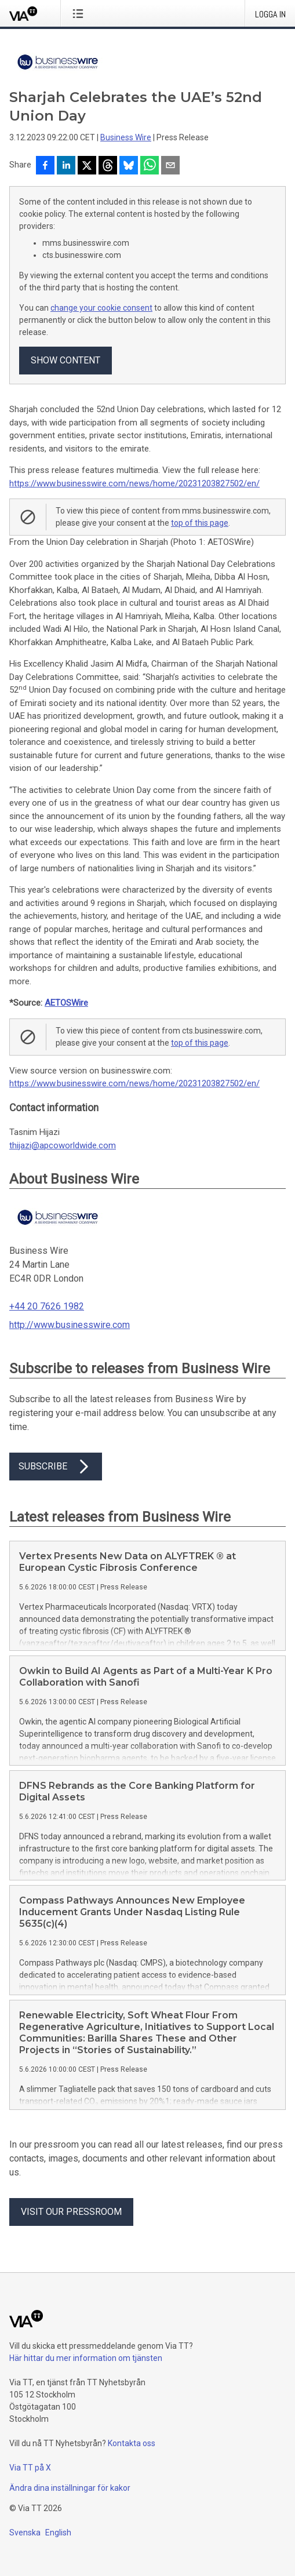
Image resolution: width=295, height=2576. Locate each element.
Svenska (25, 2532)
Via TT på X (30, 2467)
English (58, 2532)
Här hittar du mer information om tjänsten (85, 2358)
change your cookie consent (101, 307)
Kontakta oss (131, 2443)
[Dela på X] (87, 166)
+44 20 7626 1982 (46, 1306)
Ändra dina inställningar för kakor (69, 2488)
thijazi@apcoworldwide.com (62, 1145)
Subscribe (56, 1466)
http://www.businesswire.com (69, 1324)
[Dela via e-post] (170, 166)
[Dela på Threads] (108, 166)
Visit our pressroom (71, 2211)
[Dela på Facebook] (45, 166)
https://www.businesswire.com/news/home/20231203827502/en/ (134, 483)
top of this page (199, 522)
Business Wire (125, 137)
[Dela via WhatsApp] (149, 166)
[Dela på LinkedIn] (66, 166)
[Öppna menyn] (80, 13)
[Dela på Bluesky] (128, 166)
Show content (65, 360)
